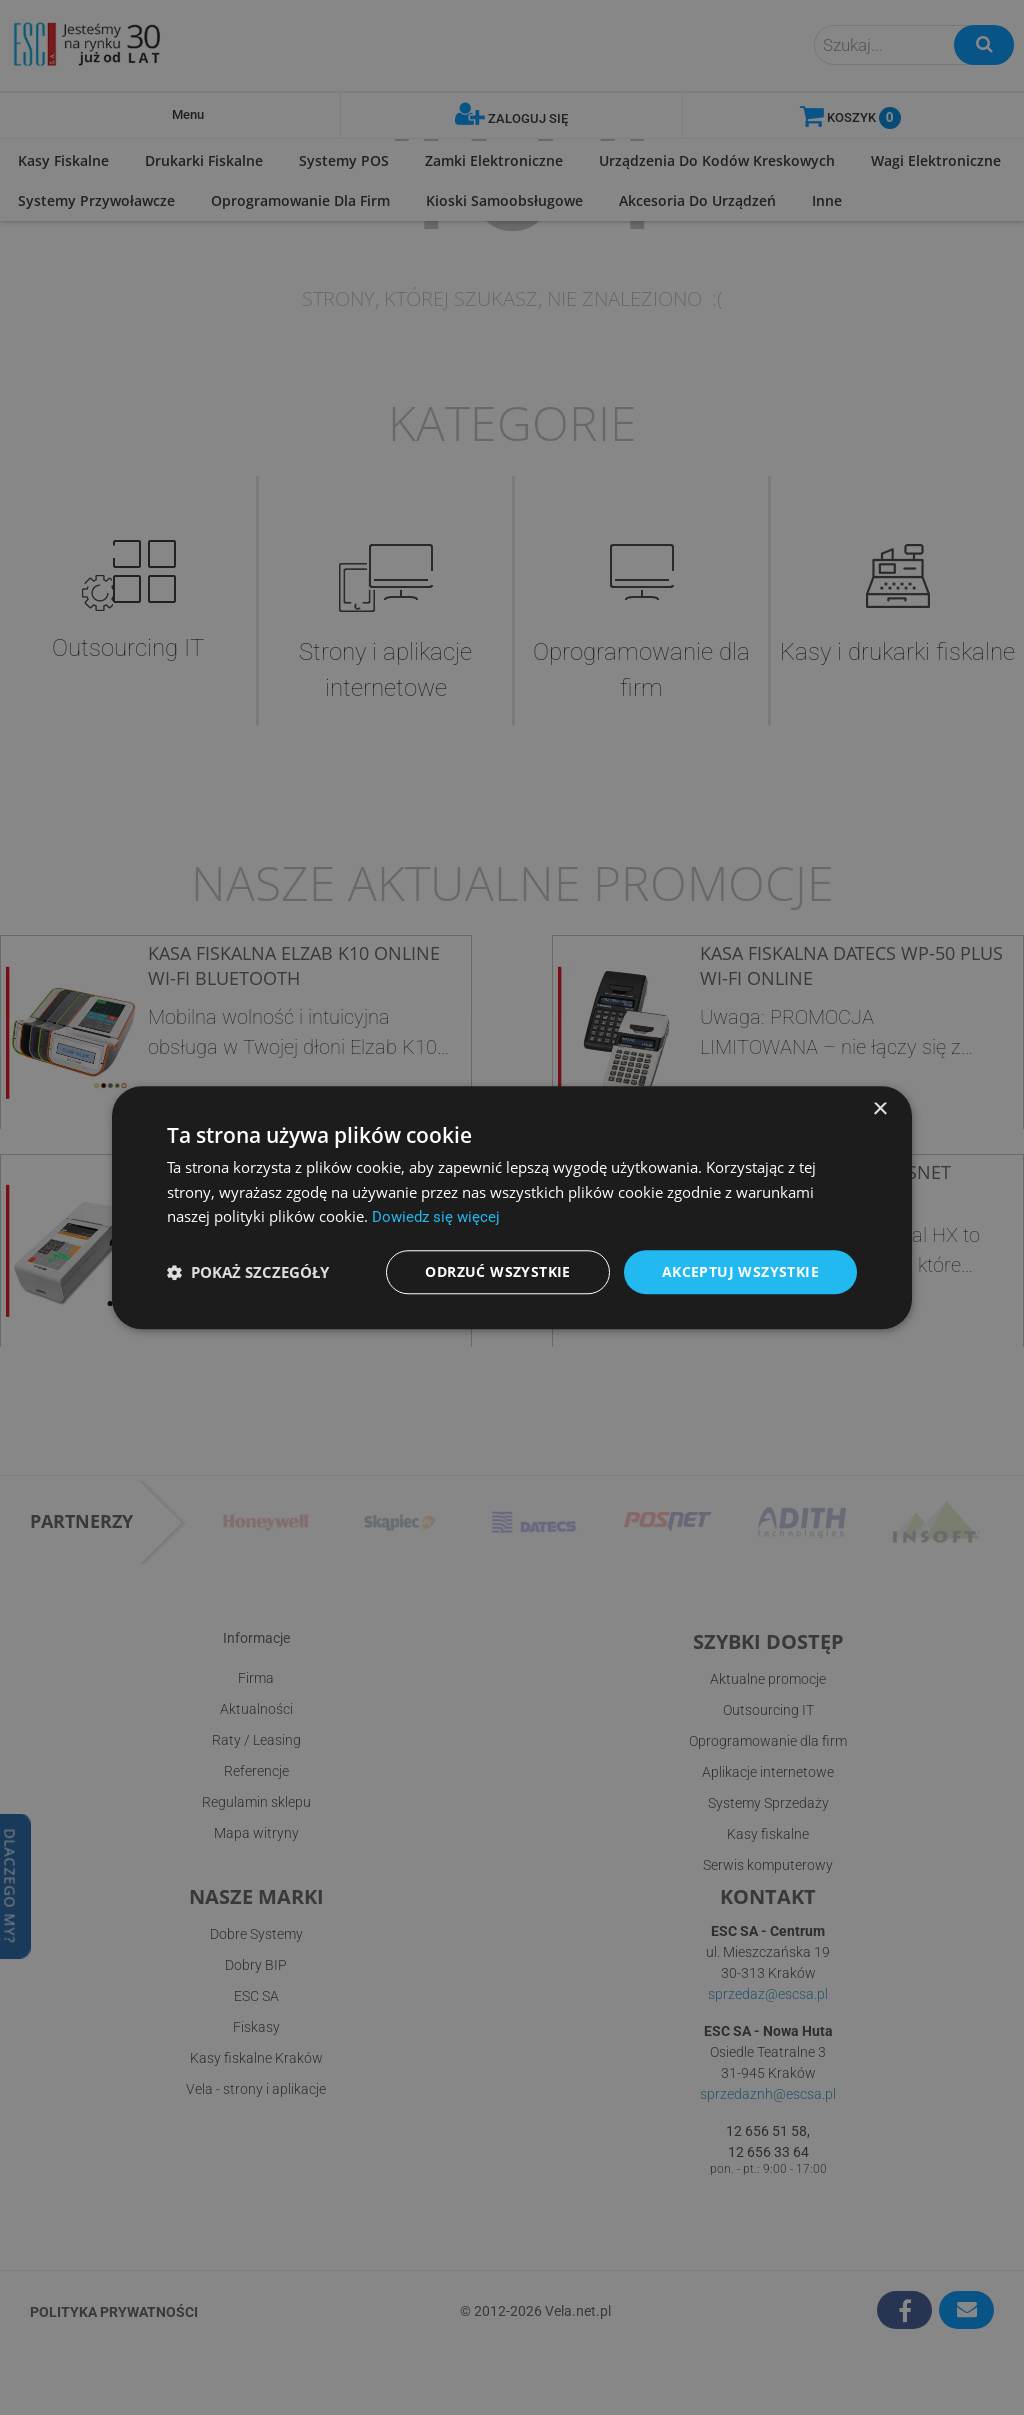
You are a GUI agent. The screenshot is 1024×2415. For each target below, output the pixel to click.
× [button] (879, 1108)
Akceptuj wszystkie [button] (740, 1271)
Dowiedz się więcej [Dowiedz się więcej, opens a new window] (436, 1217)
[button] (248, 1272)
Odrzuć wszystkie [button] (497, 1271)
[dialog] (512, 1207)
